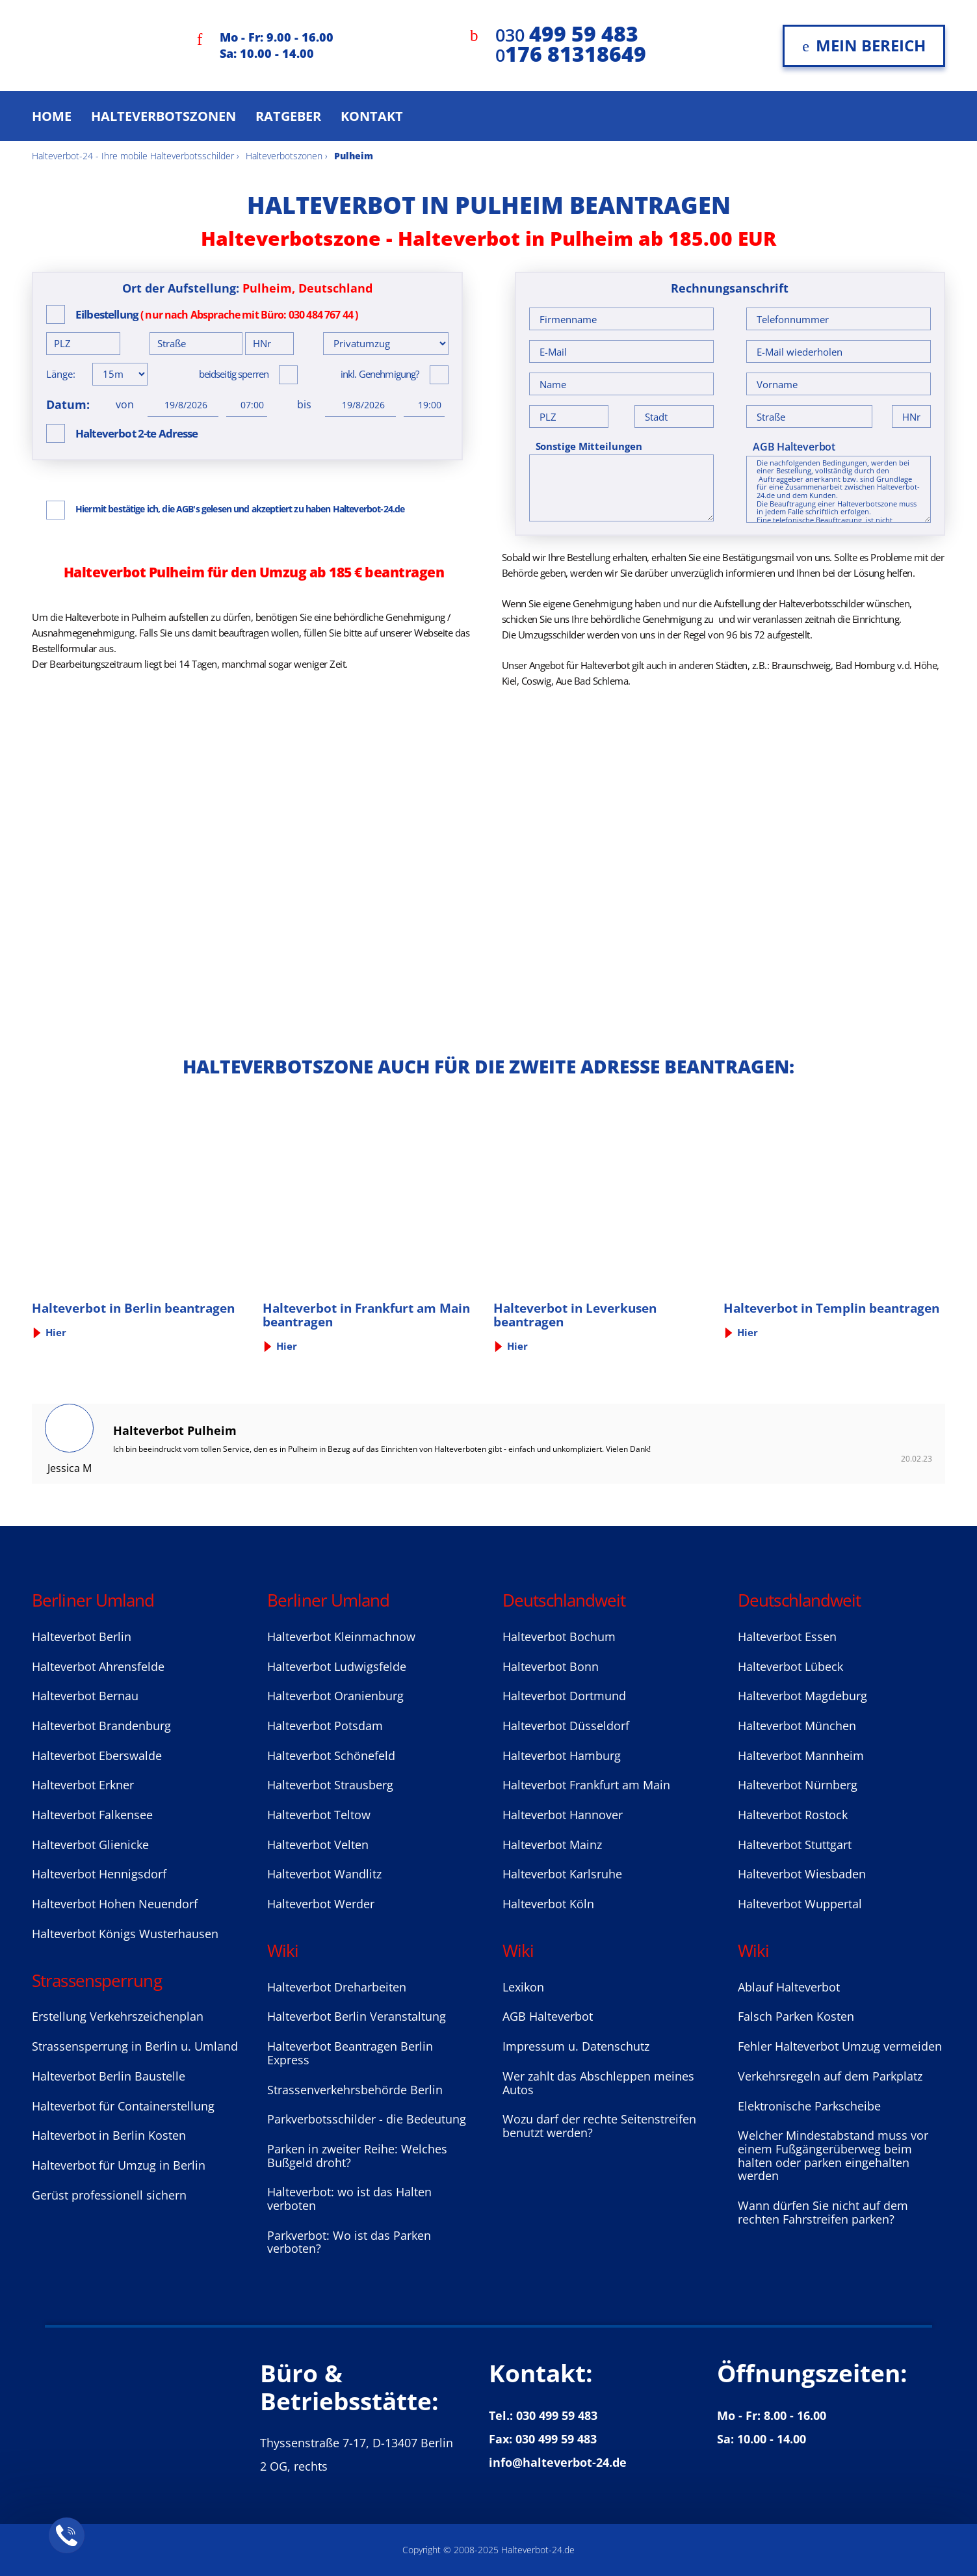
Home (52, 116)
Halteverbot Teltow (319, 1814)
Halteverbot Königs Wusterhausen (125, 1933)
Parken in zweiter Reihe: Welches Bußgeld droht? (357, 2155)
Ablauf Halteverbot (789, 1987)
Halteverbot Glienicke (90, 1844)
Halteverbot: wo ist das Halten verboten (349, 2198)
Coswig (536, 681)
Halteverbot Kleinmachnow (341, 1636)
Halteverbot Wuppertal (800, 1904)
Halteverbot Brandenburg (101, 1725)
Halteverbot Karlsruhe (562, 1874)
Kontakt (372, 116)
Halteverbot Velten (318, 1844)
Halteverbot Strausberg (330, 1785)
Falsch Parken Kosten (796, 2016)
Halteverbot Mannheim (801, 1755)
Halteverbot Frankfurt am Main (586, 1785)
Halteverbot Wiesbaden (802, 1874)
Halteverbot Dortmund (564, 1695)
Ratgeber (288, 116)
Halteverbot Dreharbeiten (336, 1987)
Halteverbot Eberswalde (97, 1755)
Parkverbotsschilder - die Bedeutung (366, 2119)
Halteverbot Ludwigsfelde (336, 1666)
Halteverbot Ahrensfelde (98, 1666)
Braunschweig (801, 665)
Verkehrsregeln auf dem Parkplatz (830, 2076)
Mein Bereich (864, 45)
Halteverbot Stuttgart (795, 1844)
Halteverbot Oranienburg (335, 1695)
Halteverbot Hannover (562, 1814)
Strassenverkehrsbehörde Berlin (355, 2089)
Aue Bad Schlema (592, 681)
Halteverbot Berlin (81, 1636)
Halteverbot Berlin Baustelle (108, 2076)
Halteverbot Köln (548, 1904)
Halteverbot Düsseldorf (565, 1725)
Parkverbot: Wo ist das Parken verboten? (349, 2242)
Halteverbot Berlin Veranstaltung (356, 2016)
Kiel (509, 681)
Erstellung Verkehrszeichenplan (117, 2016)
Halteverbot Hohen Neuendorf (115, 1904)
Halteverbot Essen (787, 1636)
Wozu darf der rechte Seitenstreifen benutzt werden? (599, 2125)
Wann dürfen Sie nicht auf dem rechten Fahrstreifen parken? (823, 2212)
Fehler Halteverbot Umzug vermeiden (840, 2046)
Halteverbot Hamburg (561, 1755)
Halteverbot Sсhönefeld (331, 1755)
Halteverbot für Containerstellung (123, 2106)
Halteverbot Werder (320, 1904)
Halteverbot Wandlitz (324, 1874)
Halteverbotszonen (163, 116)
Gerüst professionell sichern (109, 2195)
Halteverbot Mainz (552, 1844)
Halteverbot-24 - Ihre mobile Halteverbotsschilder (133, 156)
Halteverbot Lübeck (790, 1666)
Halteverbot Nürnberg (797, 1785)
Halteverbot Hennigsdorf (99, 1874)
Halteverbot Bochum (559, 1636)
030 (566, 35)
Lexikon (523, 1987)
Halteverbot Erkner (83, 1785)
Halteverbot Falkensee (92, 1814)
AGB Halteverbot (794, 447)
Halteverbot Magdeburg (802, 1695)
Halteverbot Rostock (793, 1814)
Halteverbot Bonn (550, 1666)
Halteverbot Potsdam (325, 1725)
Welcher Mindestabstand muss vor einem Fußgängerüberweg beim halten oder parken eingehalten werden (833, 2155)
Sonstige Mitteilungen (589, 446)
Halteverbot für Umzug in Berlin (118, 2165)
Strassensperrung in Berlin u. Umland (135, 2046)
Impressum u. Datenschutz (575, 2046)
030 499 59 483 (556, 2415)
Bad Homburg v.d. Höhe (886, 665)
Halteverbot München (797, 1725)
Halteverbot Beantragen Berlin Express (350, 2053)
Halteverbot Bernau (85, 1695)
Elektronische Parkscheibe (809, 2106)
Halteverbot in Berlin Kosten (109, 2135)
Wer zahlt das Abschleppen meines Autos (598, 2082)
